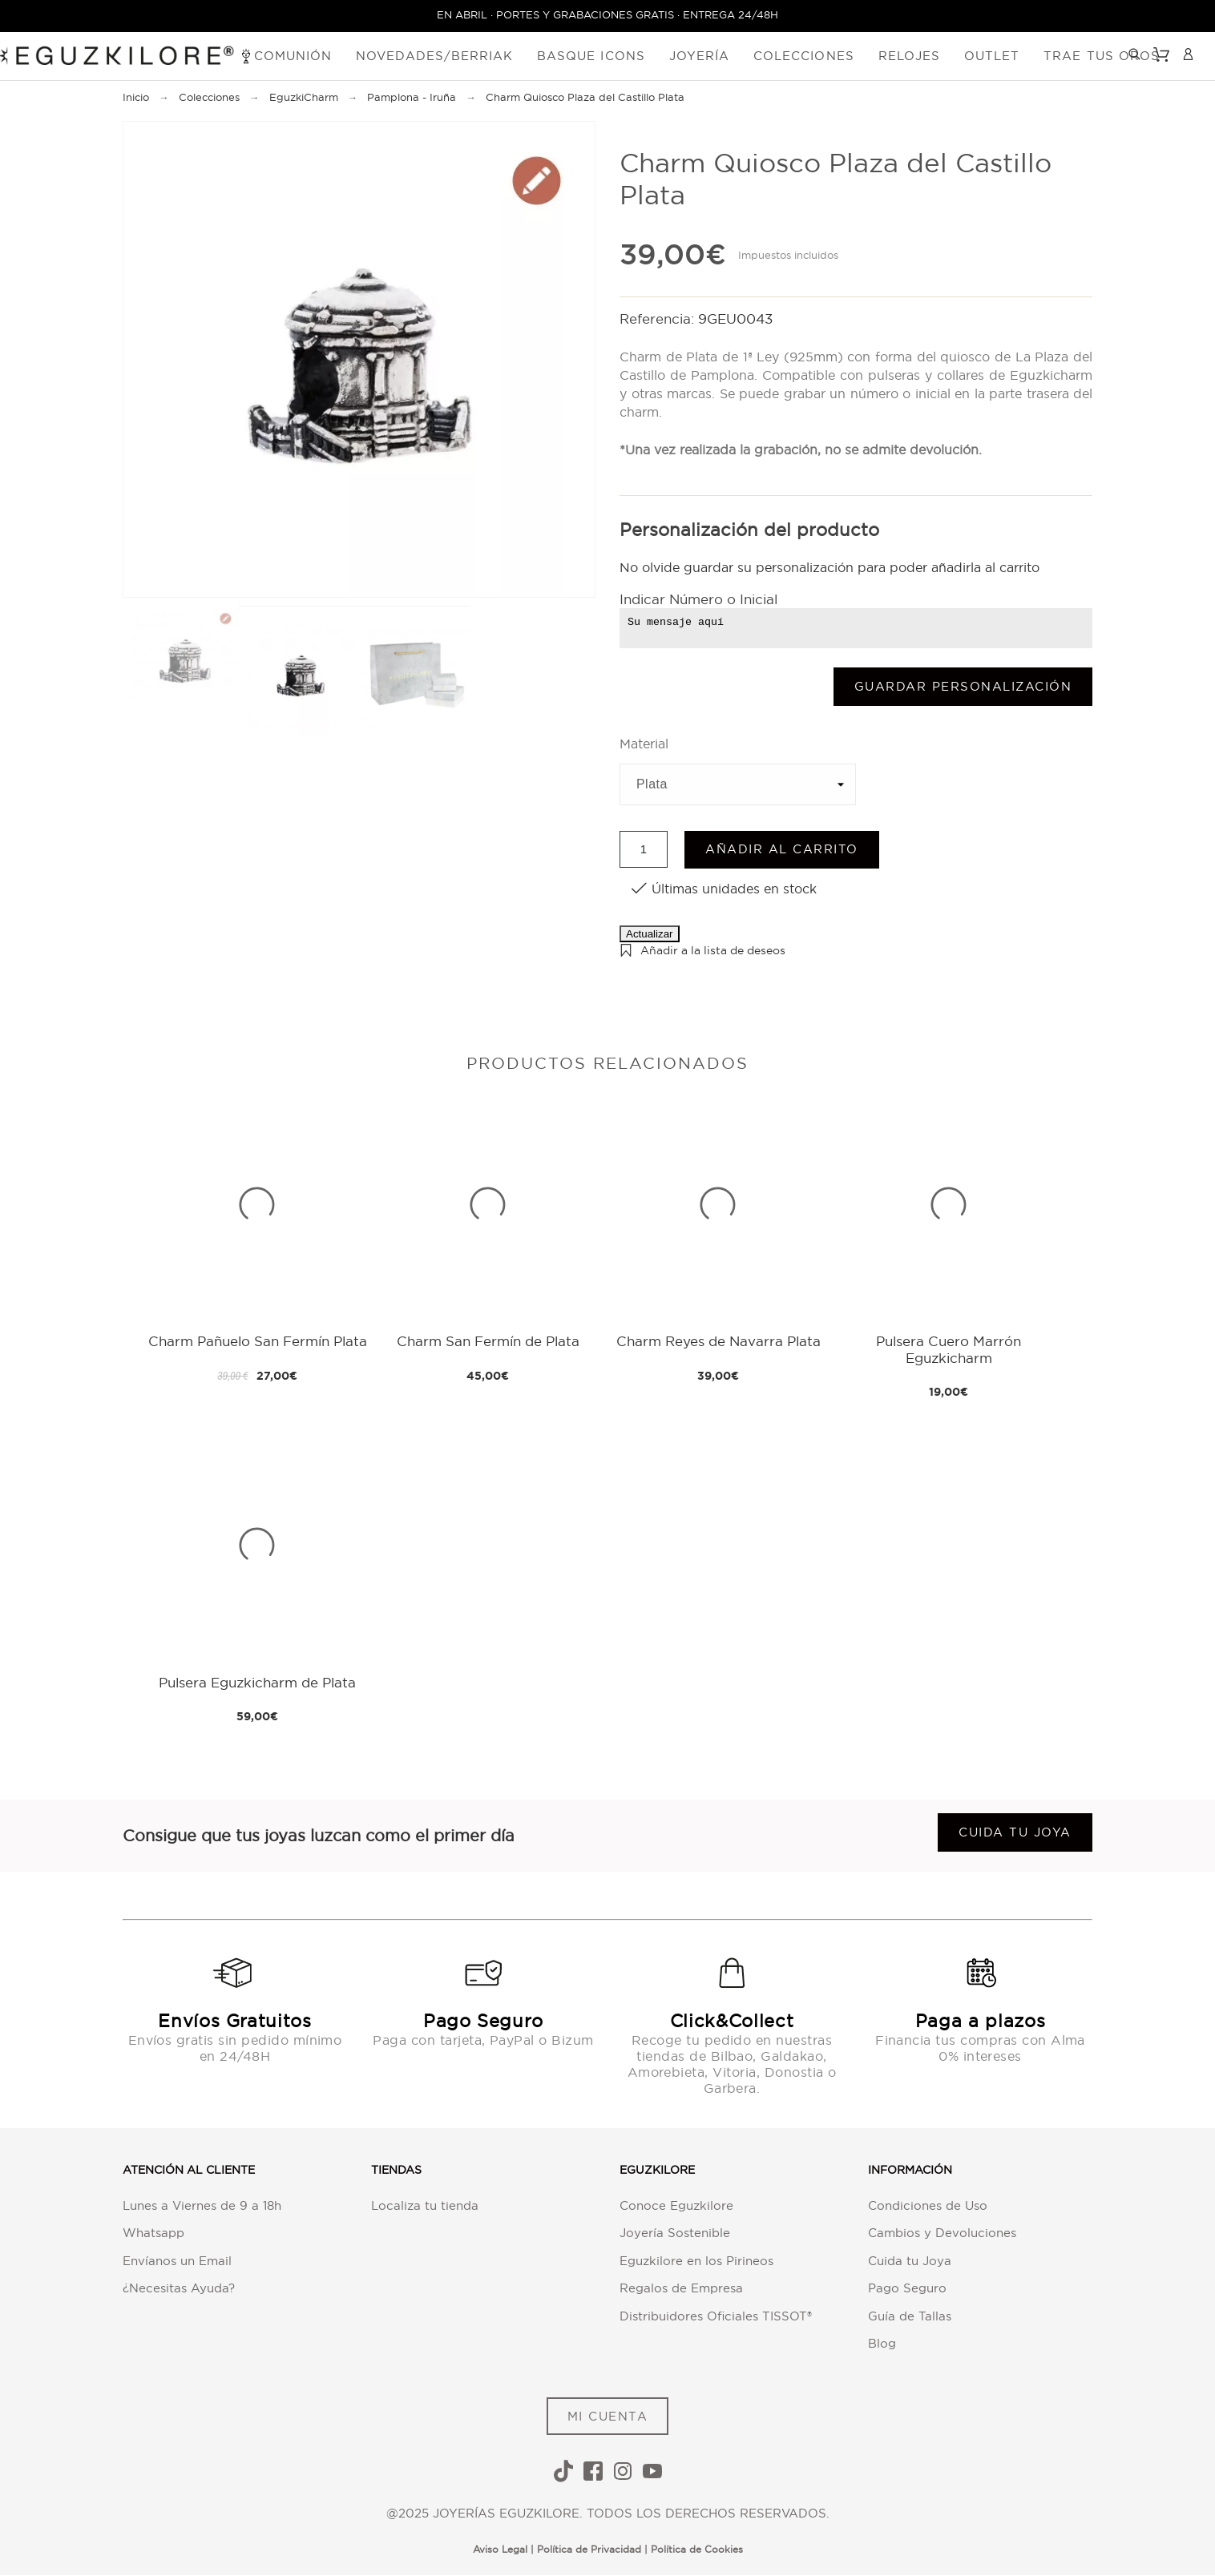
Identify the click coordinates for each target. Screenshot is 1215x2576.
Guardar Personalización (963, 686)
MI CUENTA (607, 2416)
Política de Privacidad (589, 2549)
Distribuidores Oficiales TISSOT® (716, 2316)
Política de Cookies (697, 2549)
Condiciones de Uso (927, 2205)
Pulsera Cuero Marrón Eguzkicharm (948, 1349)
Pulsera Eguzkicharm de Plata (257, 1682)
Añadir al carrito (781, 849)
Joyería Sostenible (675, 2233)
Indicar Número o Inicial (698, 599)
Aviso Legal (500, 2549)
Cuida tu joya (1015, 1832)
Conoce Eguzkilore (676, 2205)
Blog (882, 2344)
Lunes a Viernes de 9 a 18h (202, 2205)
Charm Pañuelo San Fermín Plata (257, 1341)
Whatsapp (153, 2233)
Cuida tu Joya (909, 2260)
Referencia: (659, 318)
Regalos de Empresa (681, 2288)
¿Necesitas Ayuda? (179, 2288)
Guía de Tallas (909, 2316)
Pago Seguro (907, 2288)
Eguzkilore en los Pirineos (696, 2260)
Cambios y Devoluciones (942, 2233)
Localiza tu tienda (424, 2205)
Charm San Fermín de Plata (488, 1341)
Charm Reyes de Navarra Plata (718, 1341)
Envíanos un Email (177, 2260)
